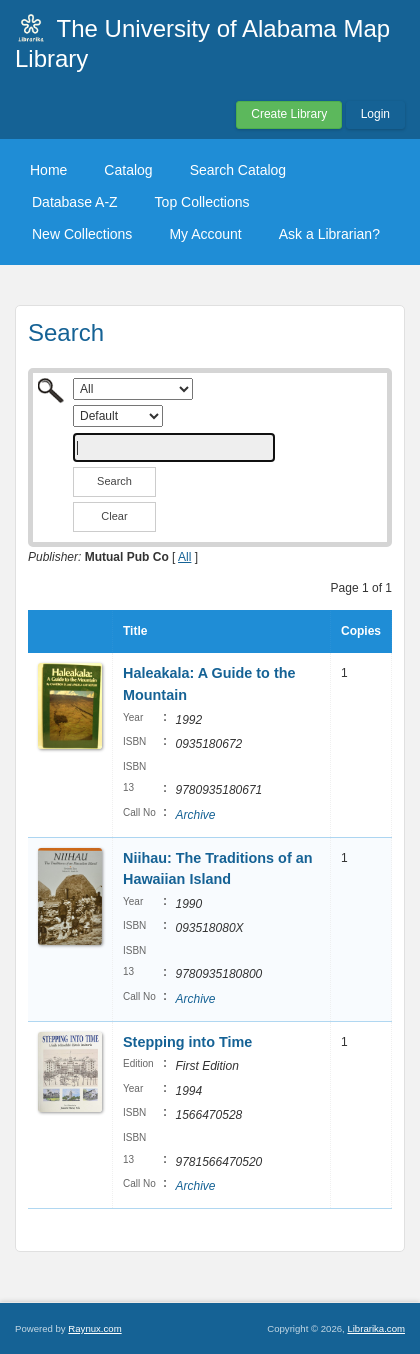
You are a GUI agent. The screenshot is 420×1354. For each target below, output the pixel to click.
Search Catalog (238, 170)
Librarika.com (376, 1328)
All (184, 557)
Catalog (128, 170)
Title (135, 631)
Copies (361, 631)
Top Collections (202, 202)
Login (375, 114)
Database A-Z (75, 202)
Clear (114, 516)
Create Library (289, 114)
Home (48, 170)
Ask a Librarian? (329, 234)
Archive (195, 815)
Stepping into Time (187, 1042)
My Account (205, 234)
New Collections (82, 234)
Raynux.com (94, 1328)
